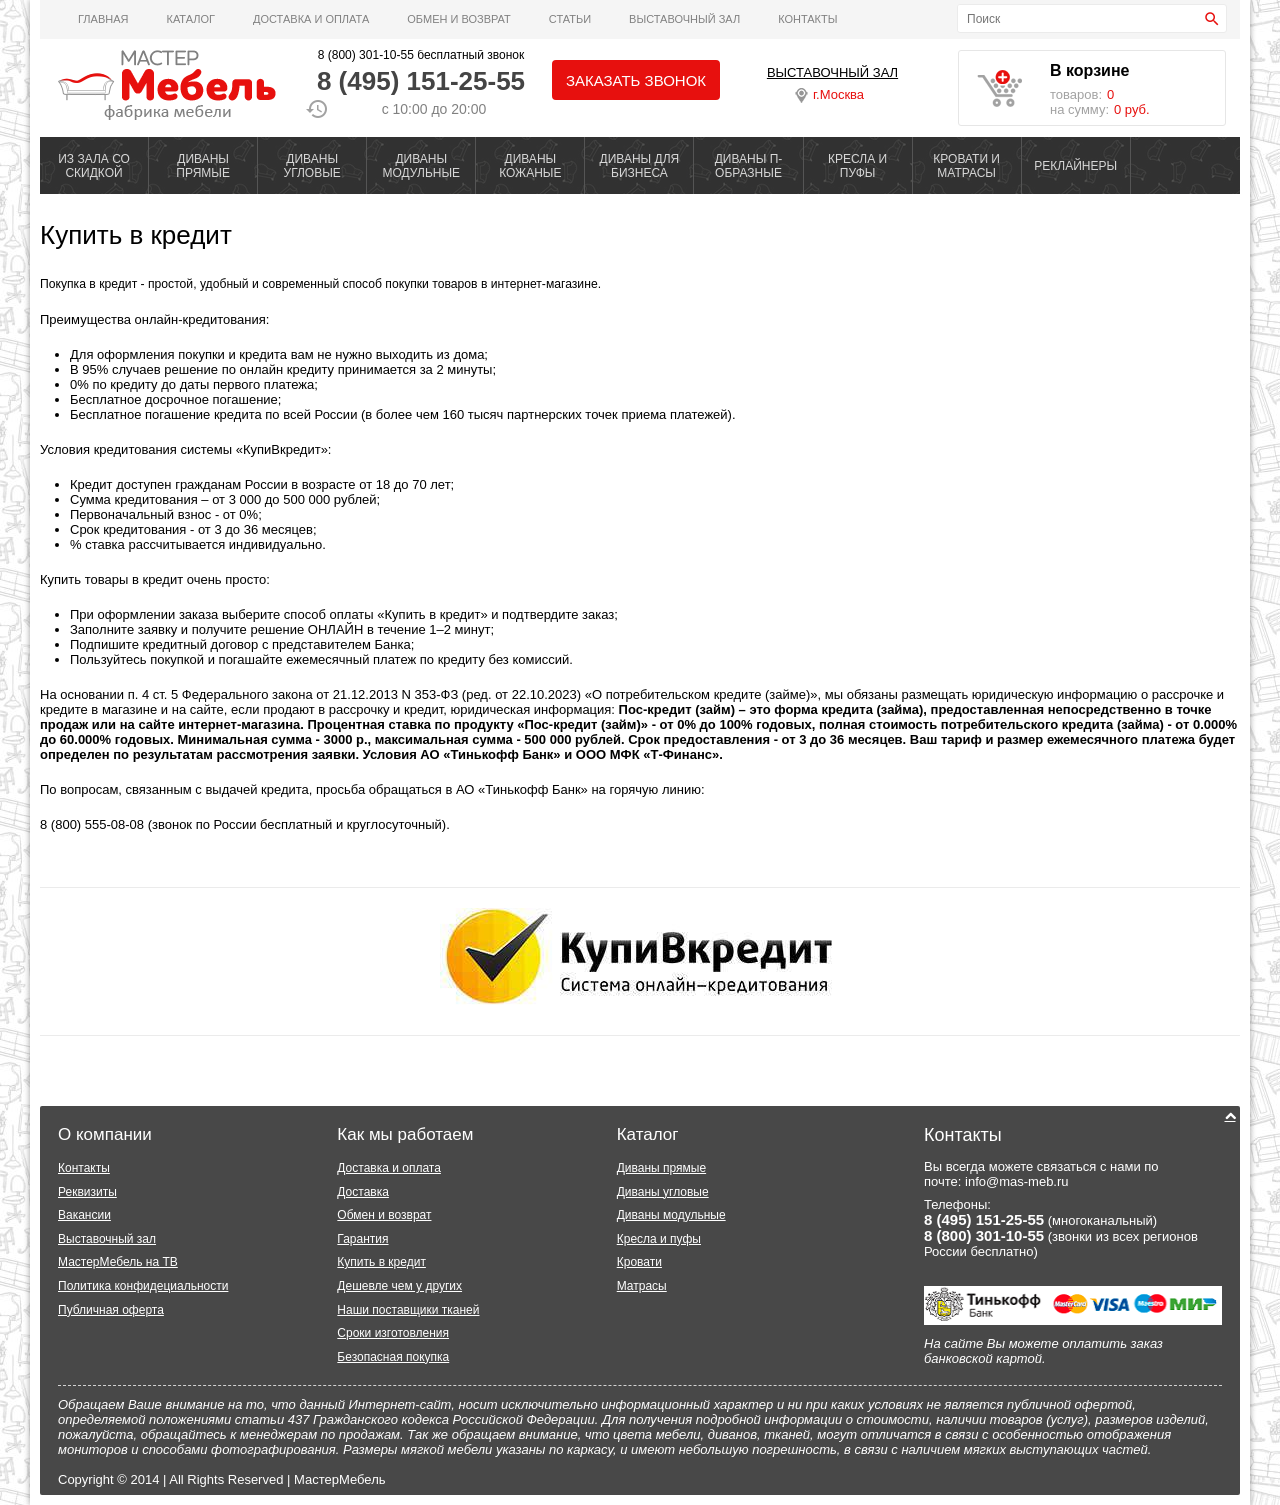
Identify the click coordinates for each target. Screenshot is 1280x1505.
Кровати (639, 1262)
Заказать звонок (636, 80)
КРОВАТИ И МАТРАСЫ (966, 166)
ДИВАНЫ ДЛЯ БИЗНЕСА (640, 166)
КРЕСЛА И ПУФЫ (857, 166)
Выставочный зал (107, 1239)
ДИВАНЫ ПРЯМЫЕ (203, 166)
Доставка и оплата (311, 19)
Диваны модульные (671, 1215)
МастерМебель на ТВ (118, 1262)
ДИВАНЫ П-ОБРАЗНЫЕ (749, 166)
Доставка (363, 1192)
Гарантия (362, 1239)
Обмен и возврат (459, 19)
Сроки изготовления (393, 1333)
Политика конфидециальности (143, 1286)
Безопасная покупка (393, 1357)
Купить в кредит (136, 235)
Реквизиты (87, 1192)
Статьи (570, 19)
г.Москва (829, 95)
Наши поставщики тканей (408, 1310)
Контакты (807, 19)
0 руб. (1132, 109)
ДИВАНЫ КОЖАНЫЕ (530, 166)
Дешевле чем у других (399, 1286)
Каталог (190, 19)
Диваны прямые (661, 1168)
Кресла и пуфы (659, 1239)
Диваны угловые (663, 1192)
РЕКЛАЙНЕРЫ (1075, 166)
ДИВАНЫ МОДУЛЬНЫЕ (421, 166)
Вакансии (84, 1215)
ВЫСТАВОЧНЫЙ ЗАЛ (684, 19)
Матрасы (642, 1286)
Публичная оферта (111, 1310)
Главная (103, 19)
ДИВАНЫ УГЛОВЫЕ (312, 166)
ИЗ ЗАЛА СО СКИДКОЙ (94, 166)
